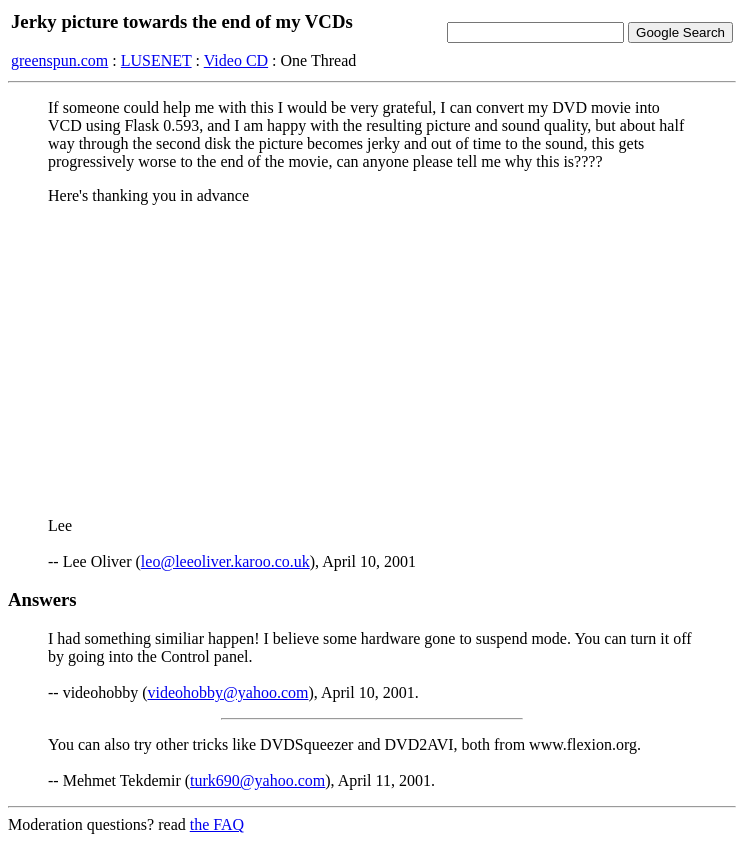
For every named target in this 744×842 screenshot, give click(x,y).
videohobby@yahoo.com (228, 692)
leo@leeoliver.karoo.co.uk (225, 561)
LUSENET (156, 60)
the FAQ (217, 824)
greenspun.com (59, 60)
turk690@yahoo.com (257, 780)
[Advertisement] (372, 361)
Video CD (236, 60)
